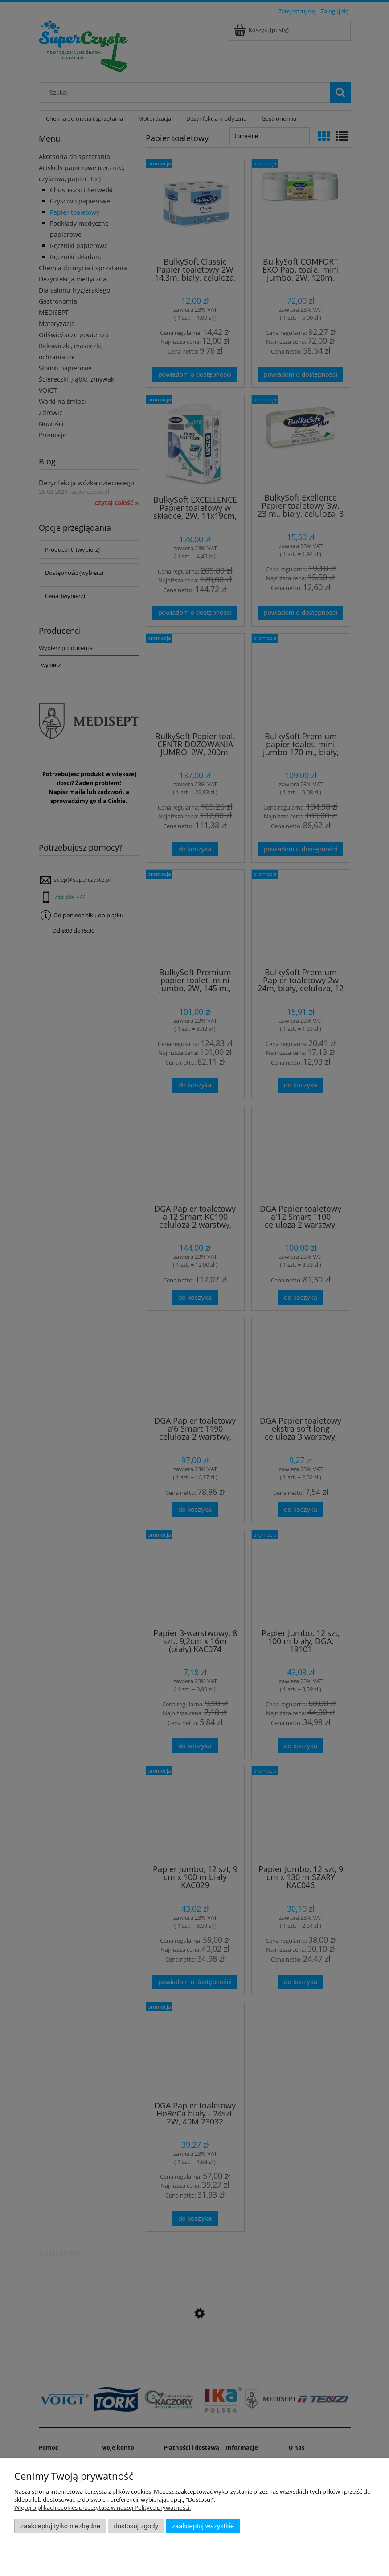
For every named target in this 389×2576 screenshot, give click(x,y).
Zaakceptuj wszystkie (203, 2526)
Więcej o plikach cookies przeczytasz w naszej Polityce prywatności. (102, 2507)
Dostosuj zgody (136, 2526)
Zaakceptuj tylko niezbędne (60, 2526)
